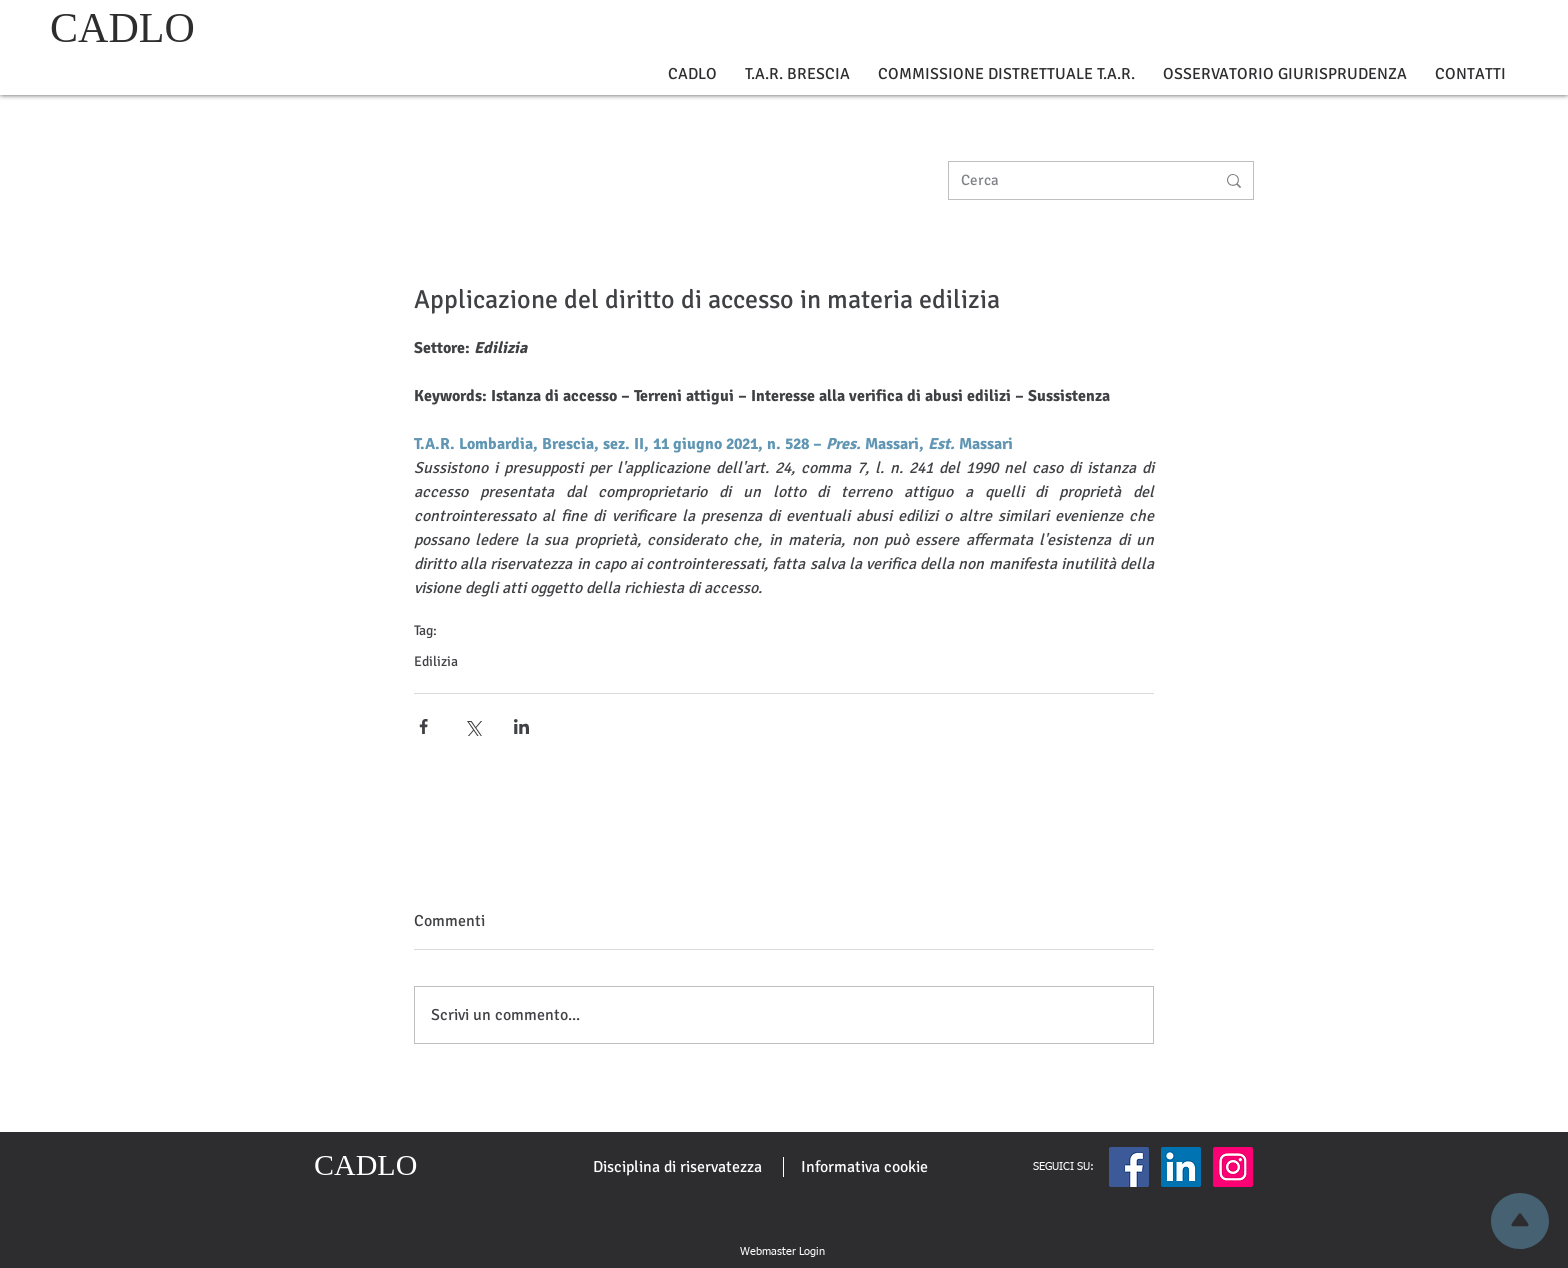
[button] (692, 74)
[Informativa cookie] (864, 1167)
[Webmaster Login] (782, 1252)
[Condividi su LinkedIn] (521, 726)
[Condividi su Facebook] (423, 726)
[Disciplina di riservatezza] (677, 1167)
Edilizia (436, 661)
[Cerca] (1073, 180)
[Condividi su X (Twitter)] (472, 726)
